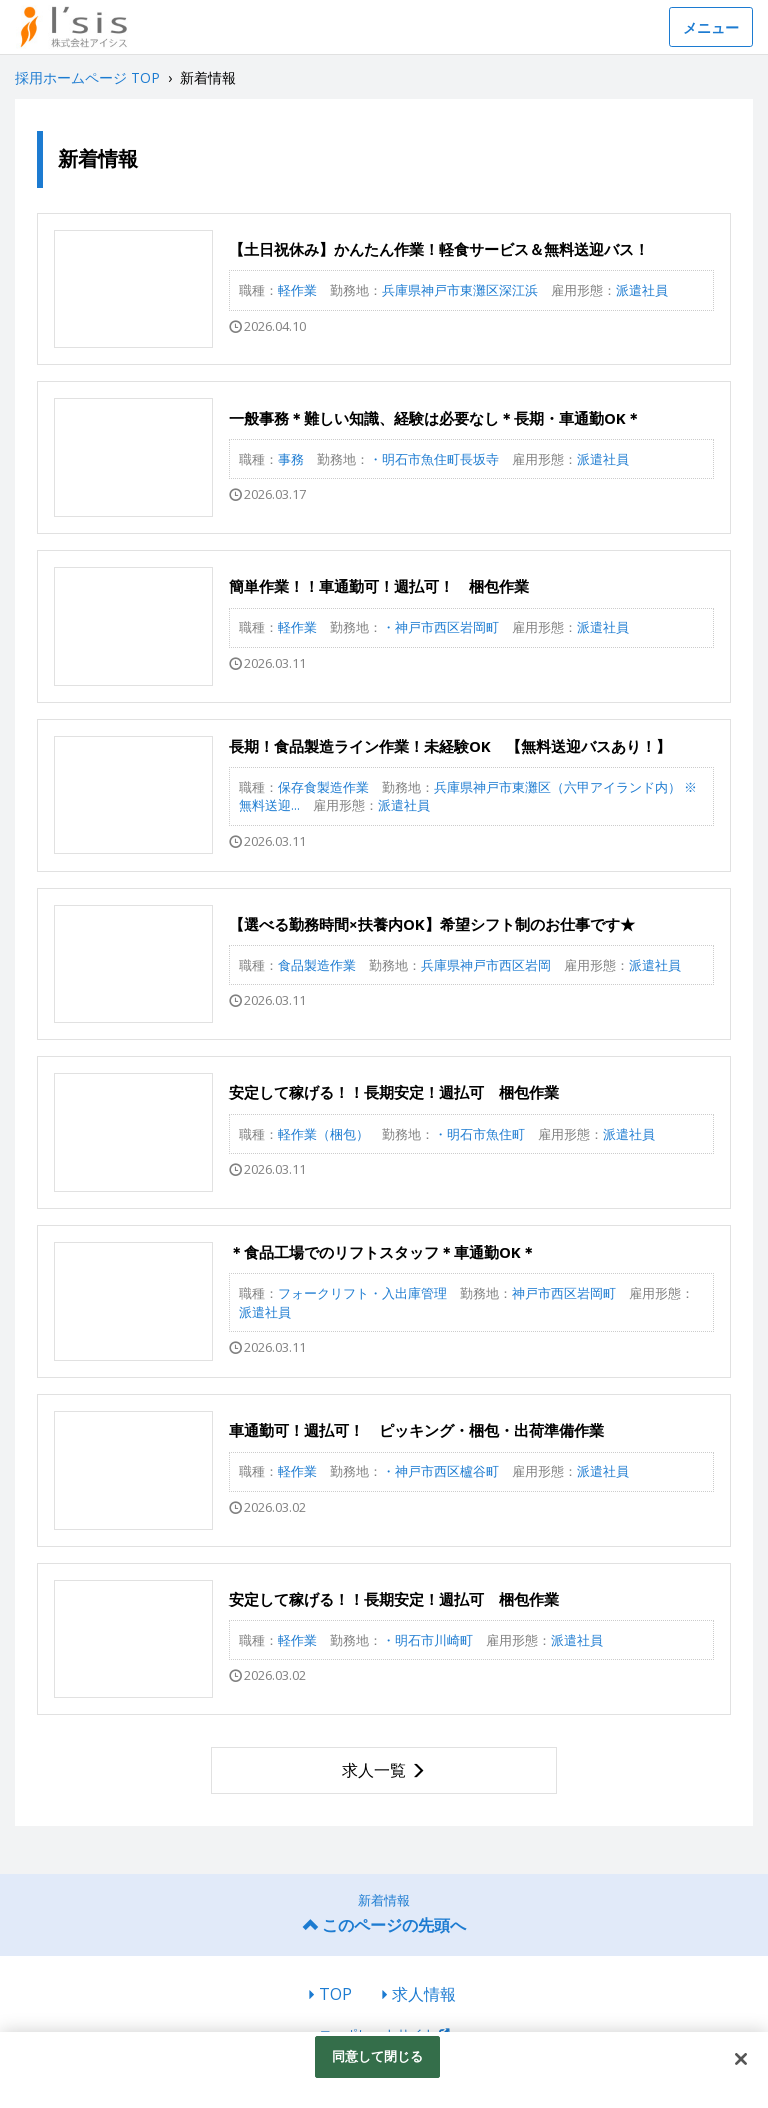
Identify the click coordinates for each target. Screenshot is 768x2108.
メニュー (711, 27)
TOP (335, 1994)
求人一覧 (374, 1770)
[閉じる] (741, 2059)
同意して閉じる (378, 2056)
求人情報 (424, 1994)
